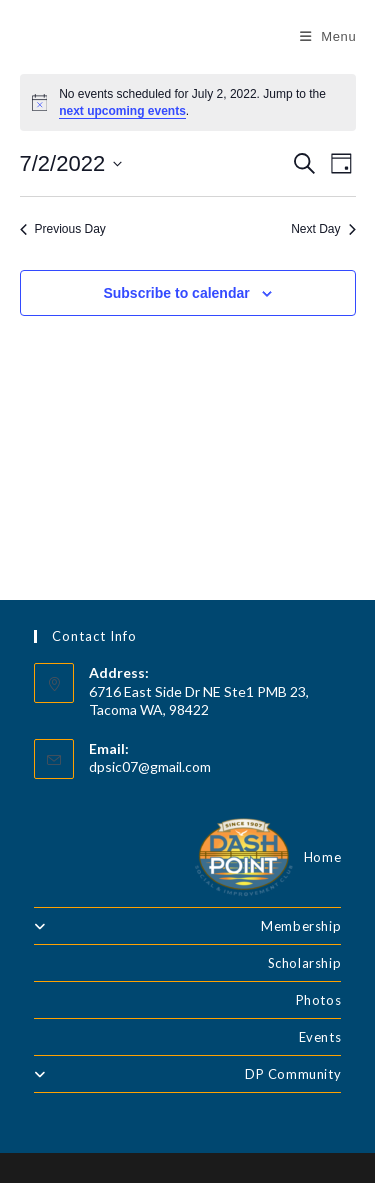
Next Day (323, 229)
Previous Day (63, 229)
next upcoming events (122, 111)
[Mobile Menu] (328, 36)
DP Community (188, 1074)
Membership (188, 926)
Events (320, 1037)
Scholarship (305, 963)
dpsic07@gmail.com (150, 766)
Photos (319, 1000)
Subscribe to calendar (176, 293)
